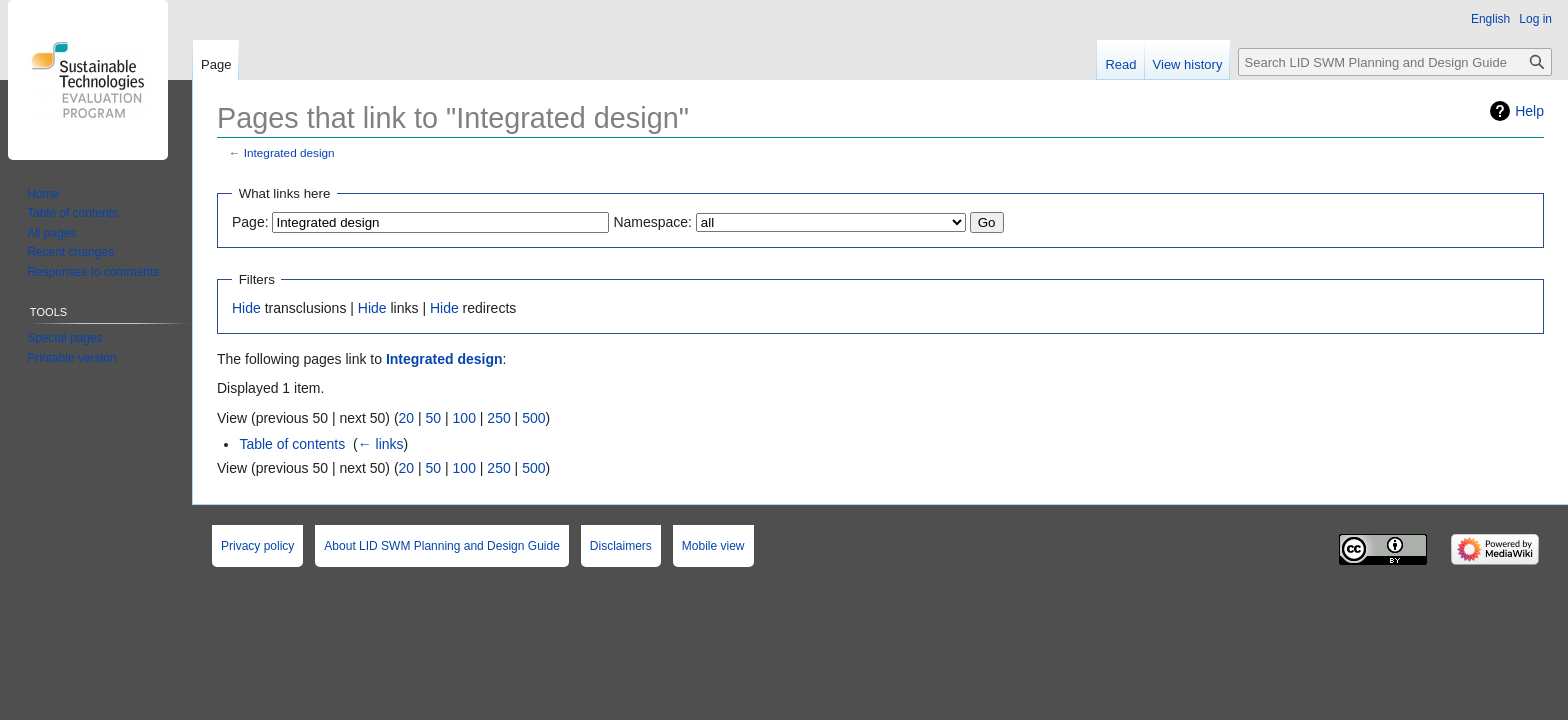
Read (1120, 64)
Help (1529, 111)
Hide (246, 308)
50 (434, 418)
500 (533, 418)
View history (1188, 64)
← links (381, 444)
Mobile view (713, 546)
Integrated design (289, 152)
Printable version (71, 358)
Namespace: (652, 222)
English (1490, 19)
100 (464, 418)
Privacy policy (257, 546)
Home (43, 194)
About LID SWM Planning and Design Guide (441, 546)
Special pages (64, 338)
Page (216, 64)
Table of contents (292, 444)
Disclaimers (621, 546)
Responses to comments (93, 272)
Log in (1535, 19)
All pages (51, 233)
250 (498, 418)
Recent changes (70, 252)
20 (407, 418)
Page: (250, 222)
